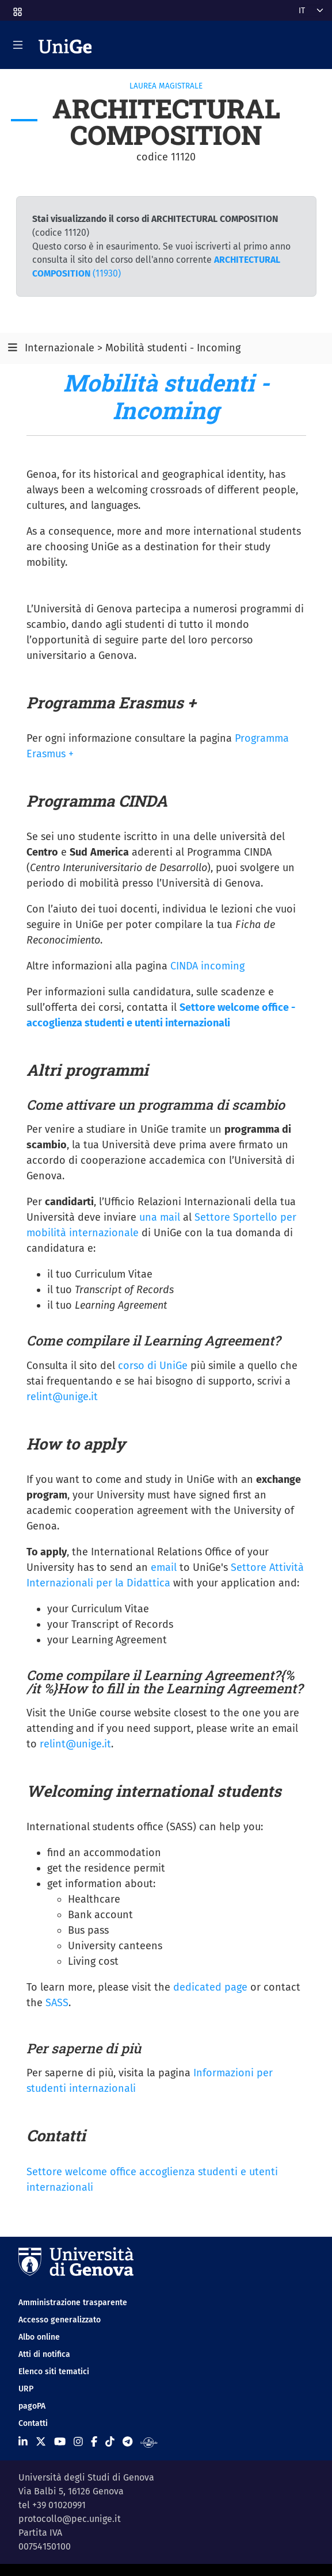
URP (25, 2389)
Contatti (33, 2423)
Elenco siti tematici (53, 2371)
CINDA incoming (207, 966)
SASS (56, 2002)
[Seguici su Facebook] (94, 2442)
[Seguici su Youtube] (60, 2442)
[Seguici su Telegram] (127, 2442)
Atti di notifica (44, 2354)
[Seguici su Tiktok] (110, 2442)
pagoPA (31, 2406)
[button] (16, 8)
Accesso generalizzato (59, 2320)
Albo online (39, 2337)
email (164, 1567)
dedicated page (210, 1987)
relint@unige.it (62, 1396)
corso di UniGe (153, 1365)
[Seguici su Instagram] (78, 2442)
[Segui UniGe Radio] (148, 2442)
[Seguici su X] (41, 2442)
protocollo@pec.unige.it (69, 2518)
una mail (159, 1217)
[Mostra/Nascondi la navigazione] (17, 44)
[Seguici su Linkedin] (23, 2442)
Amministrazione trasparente (72, 2302)
